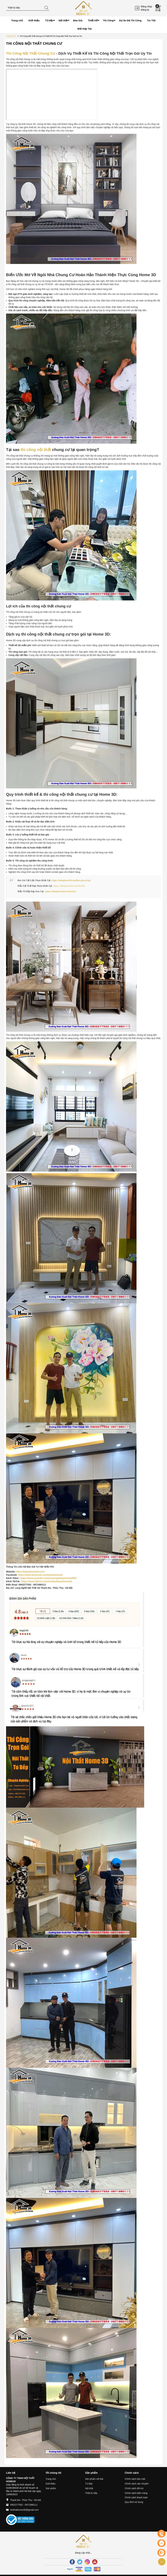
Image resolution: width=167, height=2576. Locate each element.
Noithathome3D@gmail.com (24, 2510)
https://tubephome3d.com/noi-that (69, 886)
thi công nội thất (36, 449)
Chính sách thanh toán (136, 2497)
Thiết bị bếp (91, 2493)
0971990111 (31, 2504)
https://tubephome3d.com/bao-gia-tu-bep (71, 880)
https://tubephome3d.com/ (30, 1571)
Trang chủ (51, 2479)
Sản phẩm (51, 2488)
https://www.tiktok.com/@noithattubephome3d (47, 1581)
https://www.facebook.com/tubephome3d (40, 1575)
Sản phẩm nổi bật (94, 2479)
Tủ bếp (88, 2483)
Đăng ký (145, 9)
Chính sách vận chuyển (137, 2483)
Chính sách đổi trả (134, 2488)
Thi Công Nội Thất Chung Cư (30, 53)
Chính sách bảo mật (135, 2479)
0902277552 (16, 2504)
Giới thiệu (51, 2483)
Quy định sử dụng (134, 2502)
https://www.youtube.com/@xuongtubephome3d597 (49, 1578)
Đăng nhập (146, 6)
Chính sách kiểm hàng (136, 2493)
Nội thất (89, 2488)
